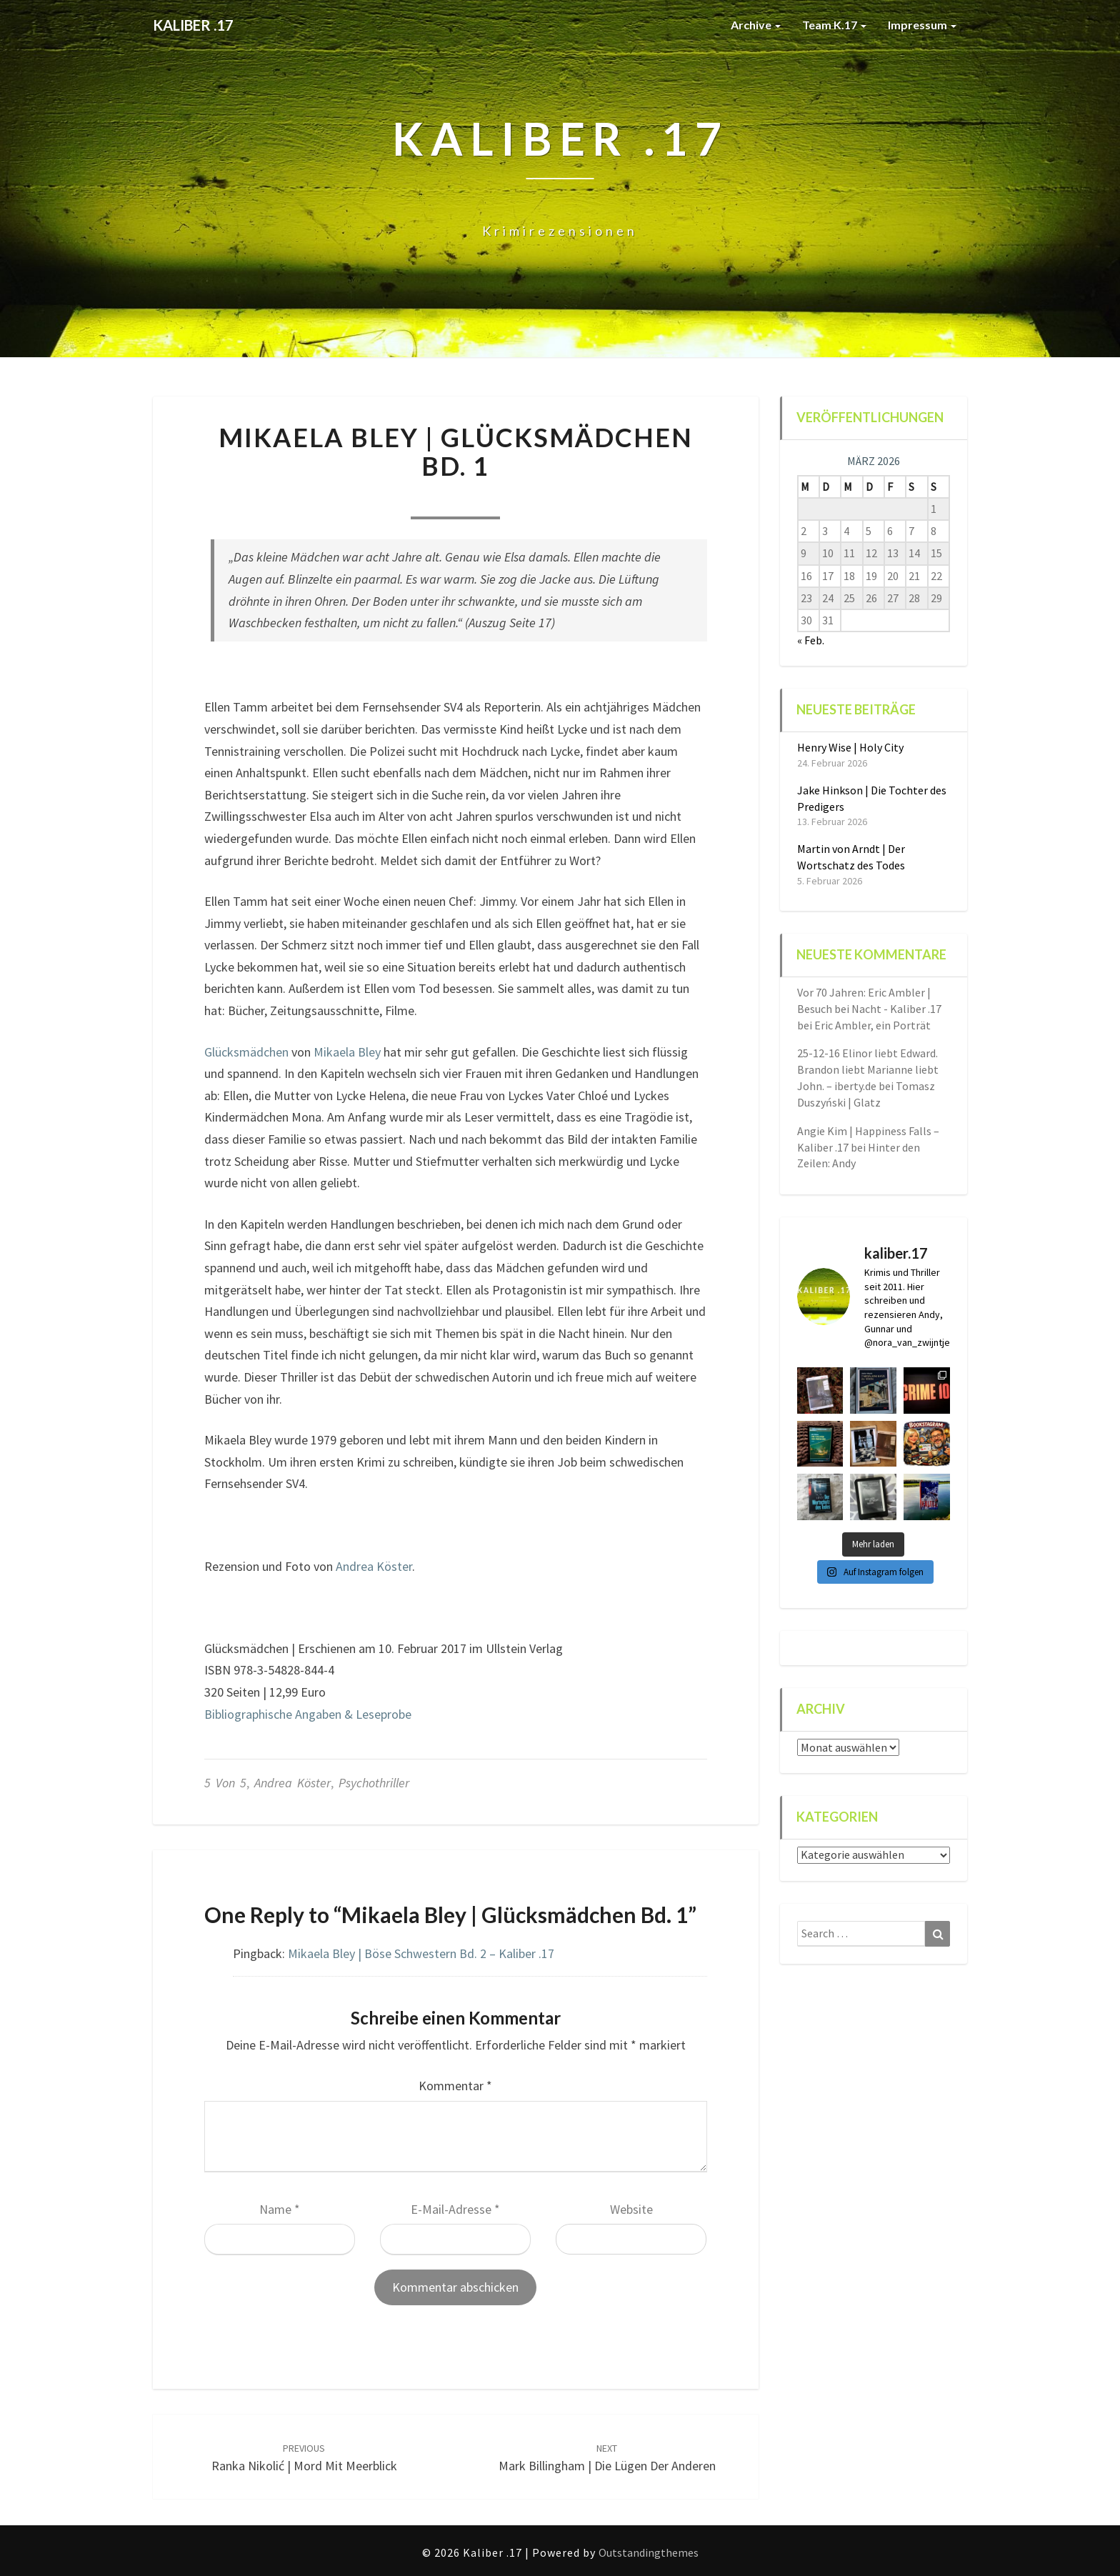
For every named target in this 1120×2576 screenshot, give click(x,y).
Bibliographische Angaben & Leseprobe (307, 1714)
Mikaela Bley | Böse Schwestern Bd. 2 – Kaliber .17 (421, 1953)
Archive (756, 24)
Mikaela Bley (347, 1052)
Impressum (922, 24)
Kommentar (455, 2085)
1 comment (532, 499)
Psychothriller (374, 1782)
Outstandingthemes (649, 2552)
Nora (378, 499)
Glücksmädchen (246, 1052)
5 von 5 (225, 1782)
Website (631, 2209)
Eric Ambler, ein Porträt (872, 1025)
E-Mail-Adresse (455, 2209)
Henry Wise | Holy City (850, 747)
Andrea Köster (374, 1566)
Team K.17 (834, 24)
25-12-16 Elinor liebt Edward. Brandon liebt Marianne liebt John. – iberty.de (868, 1069)
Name (279, 2209)
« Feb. (810, 640)
